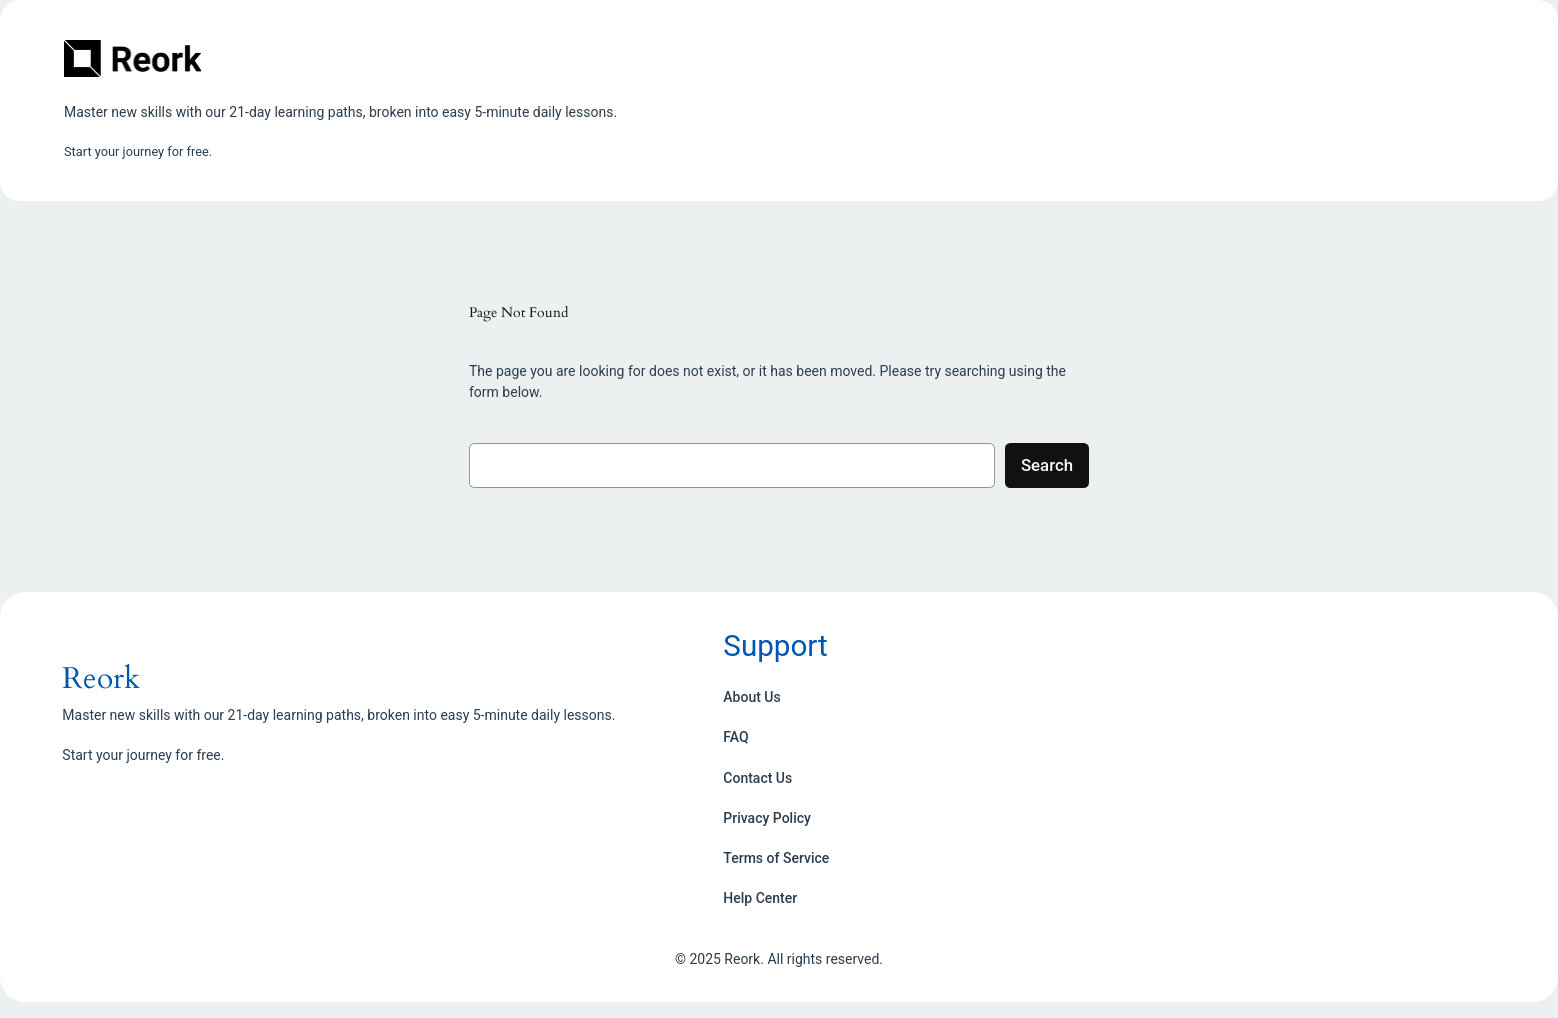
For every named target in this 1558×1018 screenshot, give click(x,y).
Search (1047, 465)
